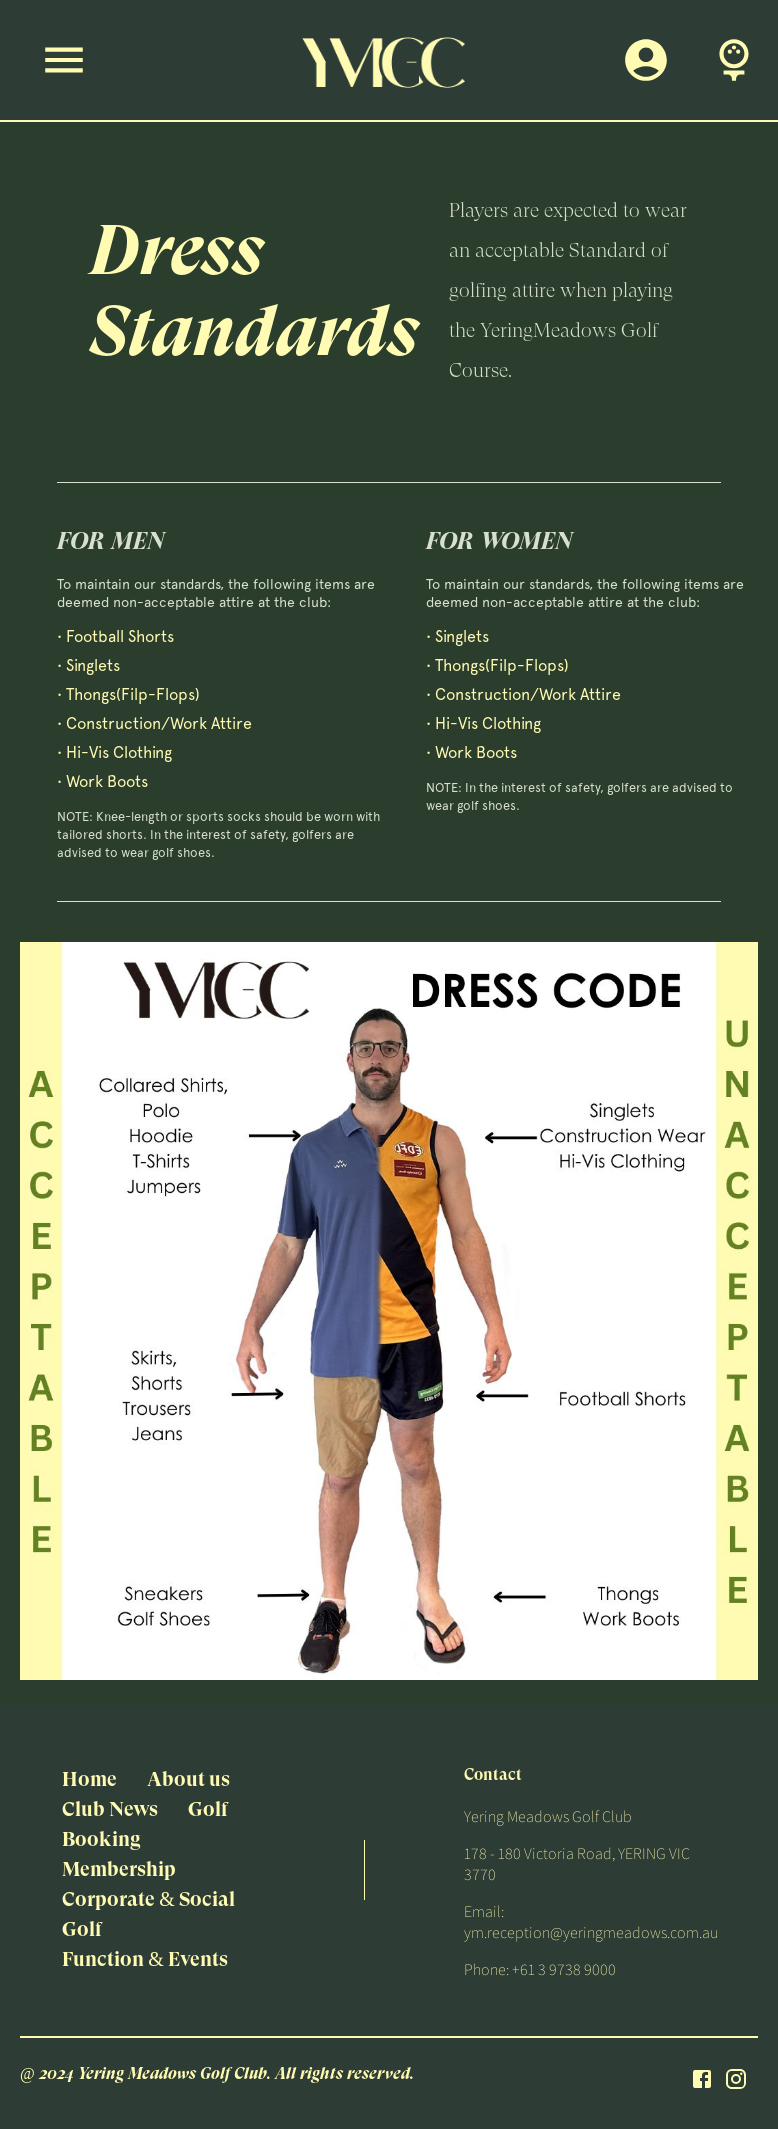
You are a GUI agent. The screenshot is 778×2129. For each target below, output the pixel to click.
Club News (110, 1809)
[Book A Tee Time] (734, 60)
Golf (208, 1809)
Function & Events (145, 1959)
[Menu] (64, 60)
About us (188, 1779)
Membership (119, 1869)
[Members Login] (646, 60)
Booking (101, 1839)
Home (89, 1779)
